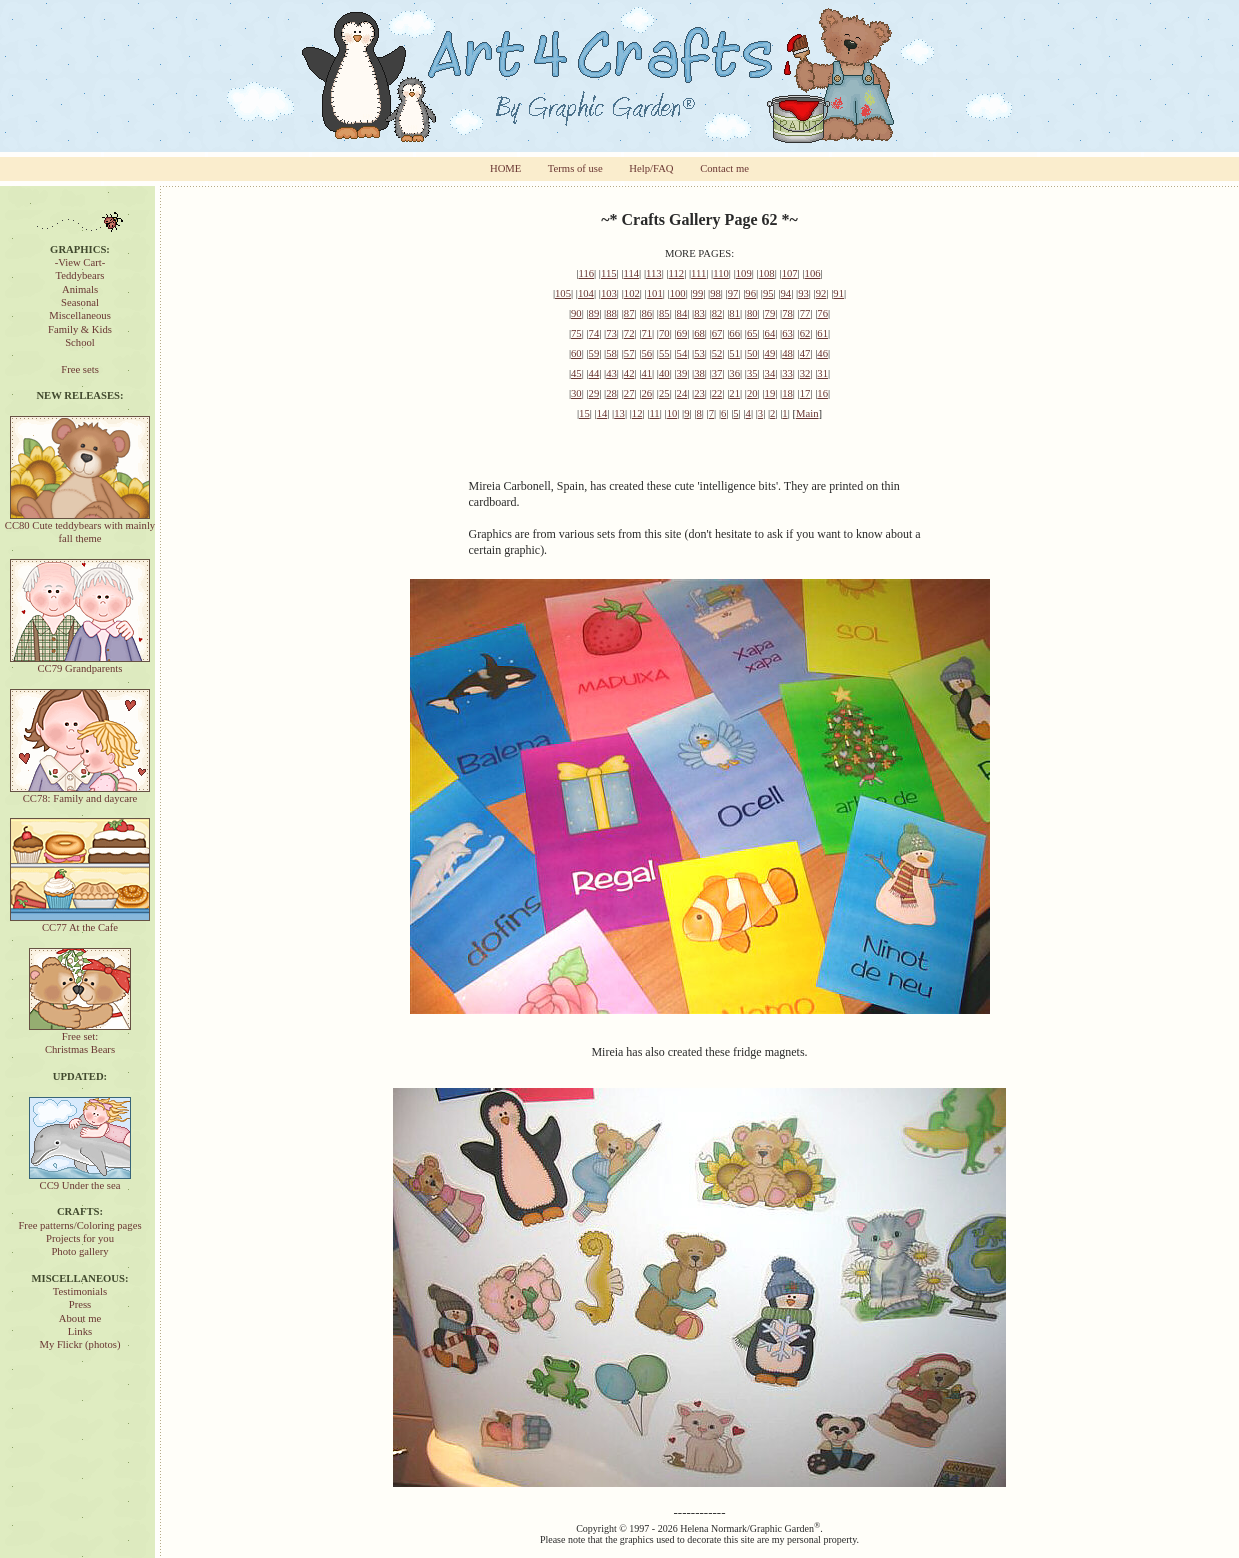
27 (629, 393)
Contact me (724, 168)
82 (717, 313)
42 (629, 373)
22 (717, 393)
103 (609, 293)
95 (768, 293)
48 (787, 353)
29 (594, 393)
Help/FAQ (651, 168)
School (80, 342)
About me (80, 1318)
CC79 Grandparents (80, 663)
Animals (80, 289)
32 (805, 373)
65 (752, 333)
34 (770, 373)
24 (682, 393)
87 (629, 313)
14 (602, 413)
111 (698, 273)
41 (646, 373)
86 (646, 313)
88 (611, 313)
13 (619, 413)
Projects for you (80, 1238)
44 (594, 373)
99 (698, 293)
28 (611, 393)
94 (786, 293)
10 (672, 413)
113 (654, 273)
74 (594, 333)
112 (677, 273)
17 (805, 393)
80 (752, 313)
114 (632, 273)
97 (733, 293)
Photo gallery (79, 1251)
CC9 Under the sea (80, 1180)
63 (787, 333)
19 (770, 393)
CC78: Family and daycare (80, 793)
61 (822, 333)
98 (715, 293)
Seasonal (80, 302)
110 (721, 273)
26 (646, 393)
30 (576, 393)
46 (822, 353)
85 (664, 313)
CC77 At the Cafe (80, 922)
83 (699, 313)
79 (770, 313)
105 (563, 293)
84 (682, 313)
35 (752, 373)
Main (807, 413)
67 (717, 333)
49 (770, 353)
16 (822, 393)
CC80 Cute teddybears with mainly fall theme (80, 527)
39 (682, 373)
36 (734, 373)
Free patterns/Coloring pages (79, 1225)
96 (750, 293)
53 (699, 353)
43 (611, 373)
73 (611, 333)
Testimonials (80, 1291)
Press (80, 1304)
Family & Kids (80, 329)
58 (611, 353)
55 (664, 353)
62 (805, 333)
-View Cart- (80, 262)
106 (813, 273)
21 (734, 393)
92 (821, 293)
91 (838, 293)
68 (699, 333)
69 (682, 333)
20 (752, 393)
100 (678, 293)
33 (787, 373)
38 (699, 373)
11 (654, 413)
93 (803, 293)
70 (664, 333)
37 (717, 373)
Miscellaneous (80, 315)
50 (752, 353)
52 (717, 353)
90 (576, 313)
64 (770, 333)
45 (576, 373)
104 (586, 293)
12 (637, 413)
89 (594, 313)
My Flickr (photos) (79, 1344)
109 (744, 273)
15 (584, 413)
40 (664, 373)
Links (80, 1331)
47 (805, 353)
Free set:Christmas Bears (80, 1038)
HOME (505, 168)
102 (632, 293)
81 (734, 313)
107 (790, 273)
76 (822, 313)
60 (576, 353)
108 (767, 273)
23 (699, 393)
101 (655, 293)
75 (576, 333)
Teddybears (80, 275)
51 (734, 353)
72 (629, 333)
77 (805, 313)
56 (646, 353)
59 (594, 353)
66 (734, 333)
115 (609, 273)
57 (629, 353)
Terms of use (575, 168)
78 (787, 313)
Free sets (80, 369)
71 (646, 333)
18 (787, 393)
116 (586, 273)
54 (682, 353)
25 (664, 393)
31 (822, 373)
